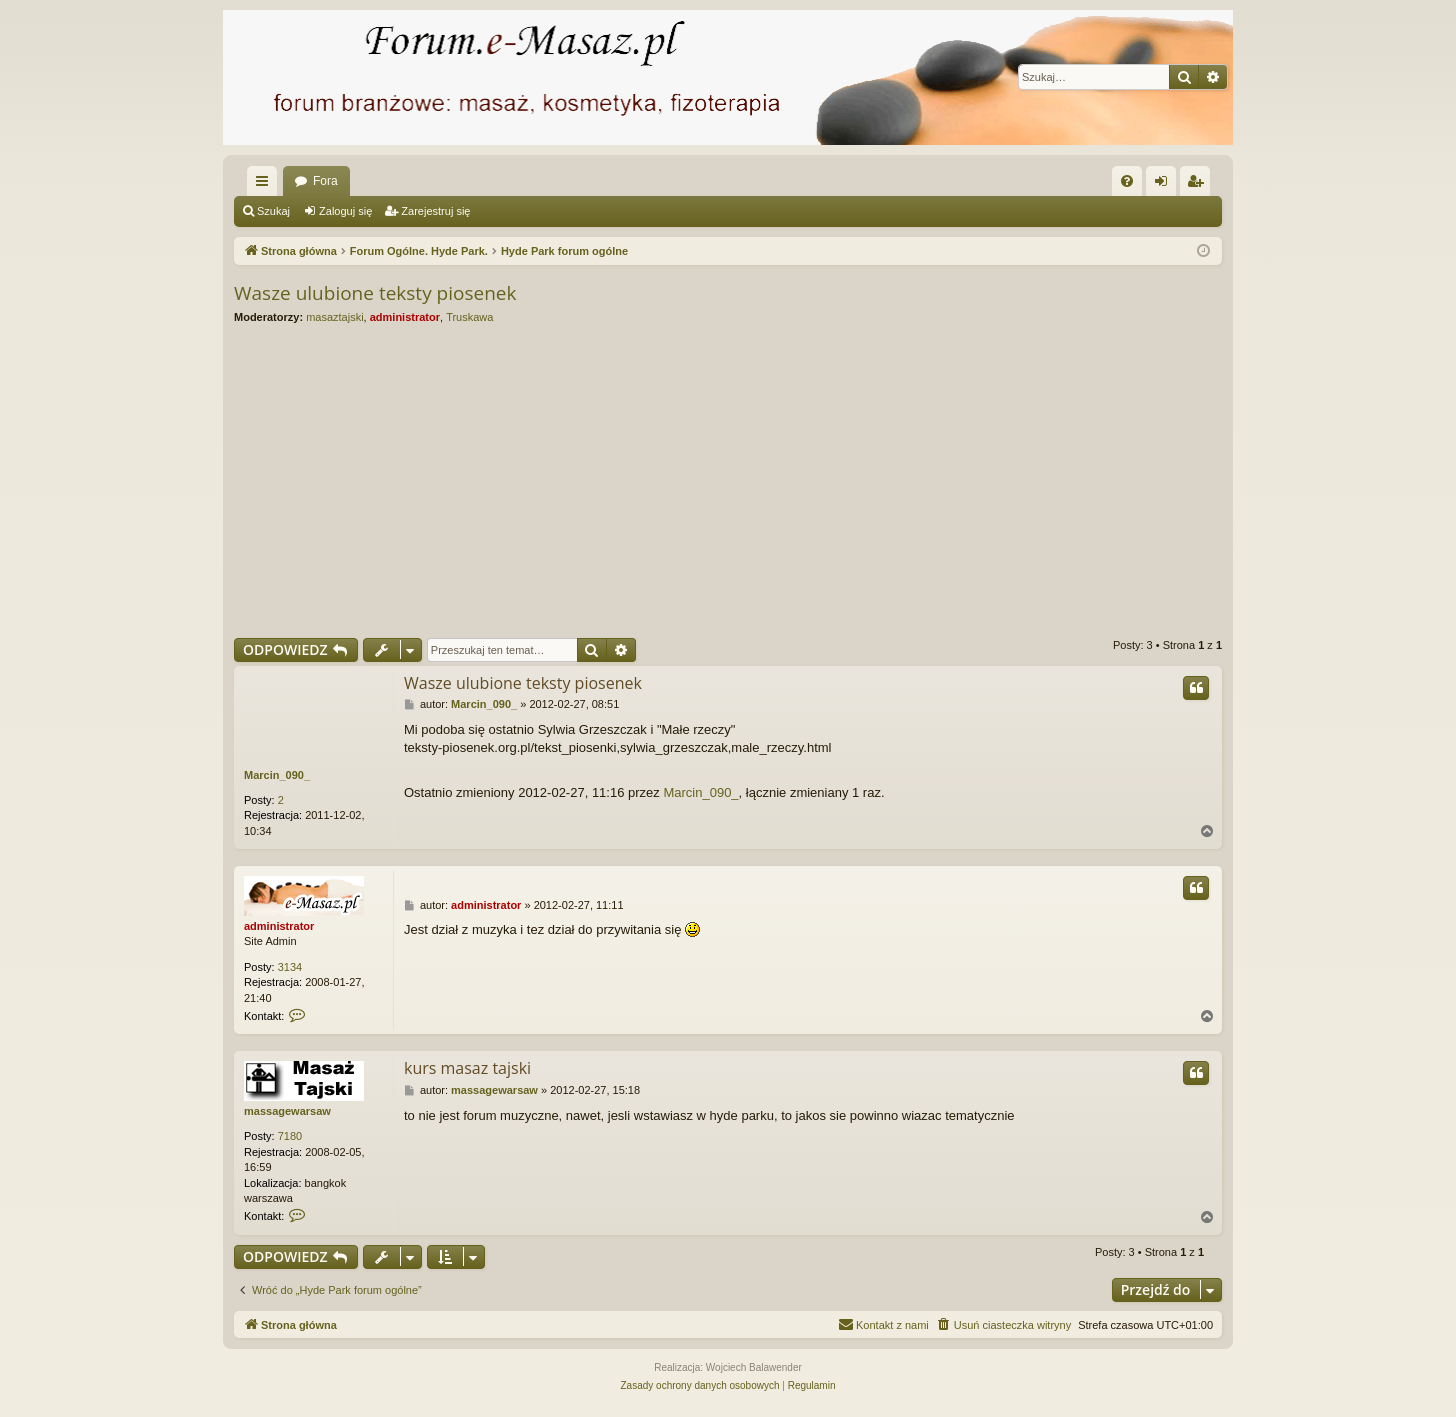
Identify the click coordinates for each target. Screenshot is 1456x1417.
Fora (325, 181)
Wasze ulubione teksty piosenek (375, 293)
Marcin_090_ (277, 775)
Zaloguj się (345, 211)
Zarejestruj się (435, 211)
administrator (405, 317)
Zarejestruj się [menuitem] (1199, 185)
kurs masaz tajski (467, 1068)
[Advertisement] (834, 481)
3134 (290, 967)
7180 (290, 1136)
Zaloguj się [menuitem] (1165, 185)
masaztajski (334, 317)
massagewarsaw (287, 1111)
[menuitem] (1127, 181)
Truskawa (469, 317)
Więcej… (266, 185)
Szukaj (273, 211)
